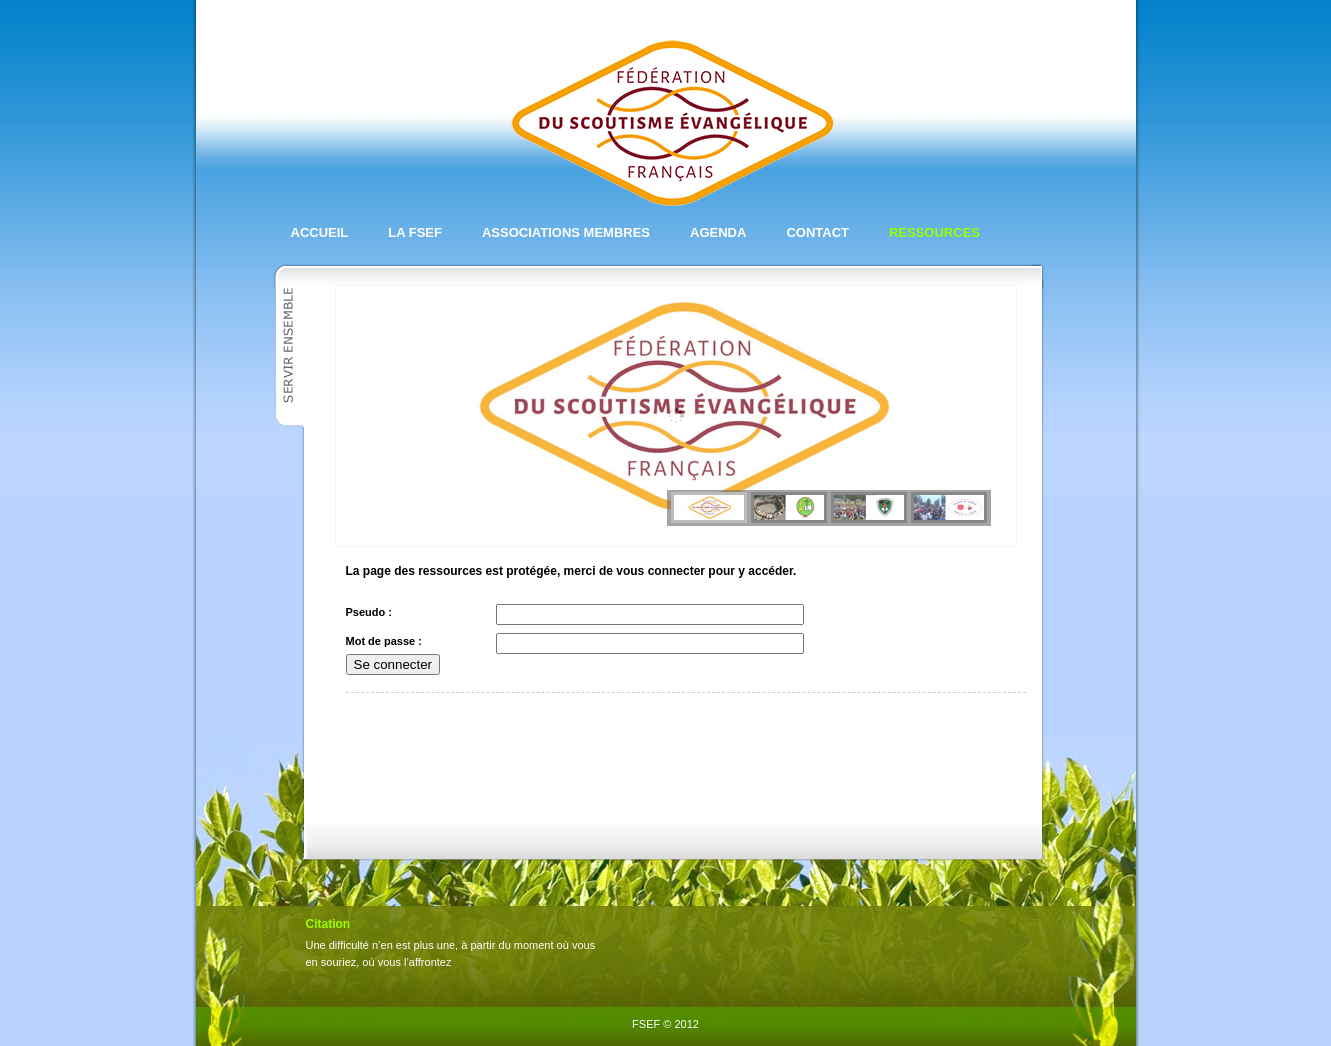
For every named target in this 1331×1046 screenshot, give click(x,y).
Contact (817, 232)
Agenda (718, 232)
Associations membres (566, 232)
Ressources (934, 232)
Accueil (320, 232)
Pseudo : (369, 612)
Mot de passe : (384, 641)
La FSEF (415, 232)
